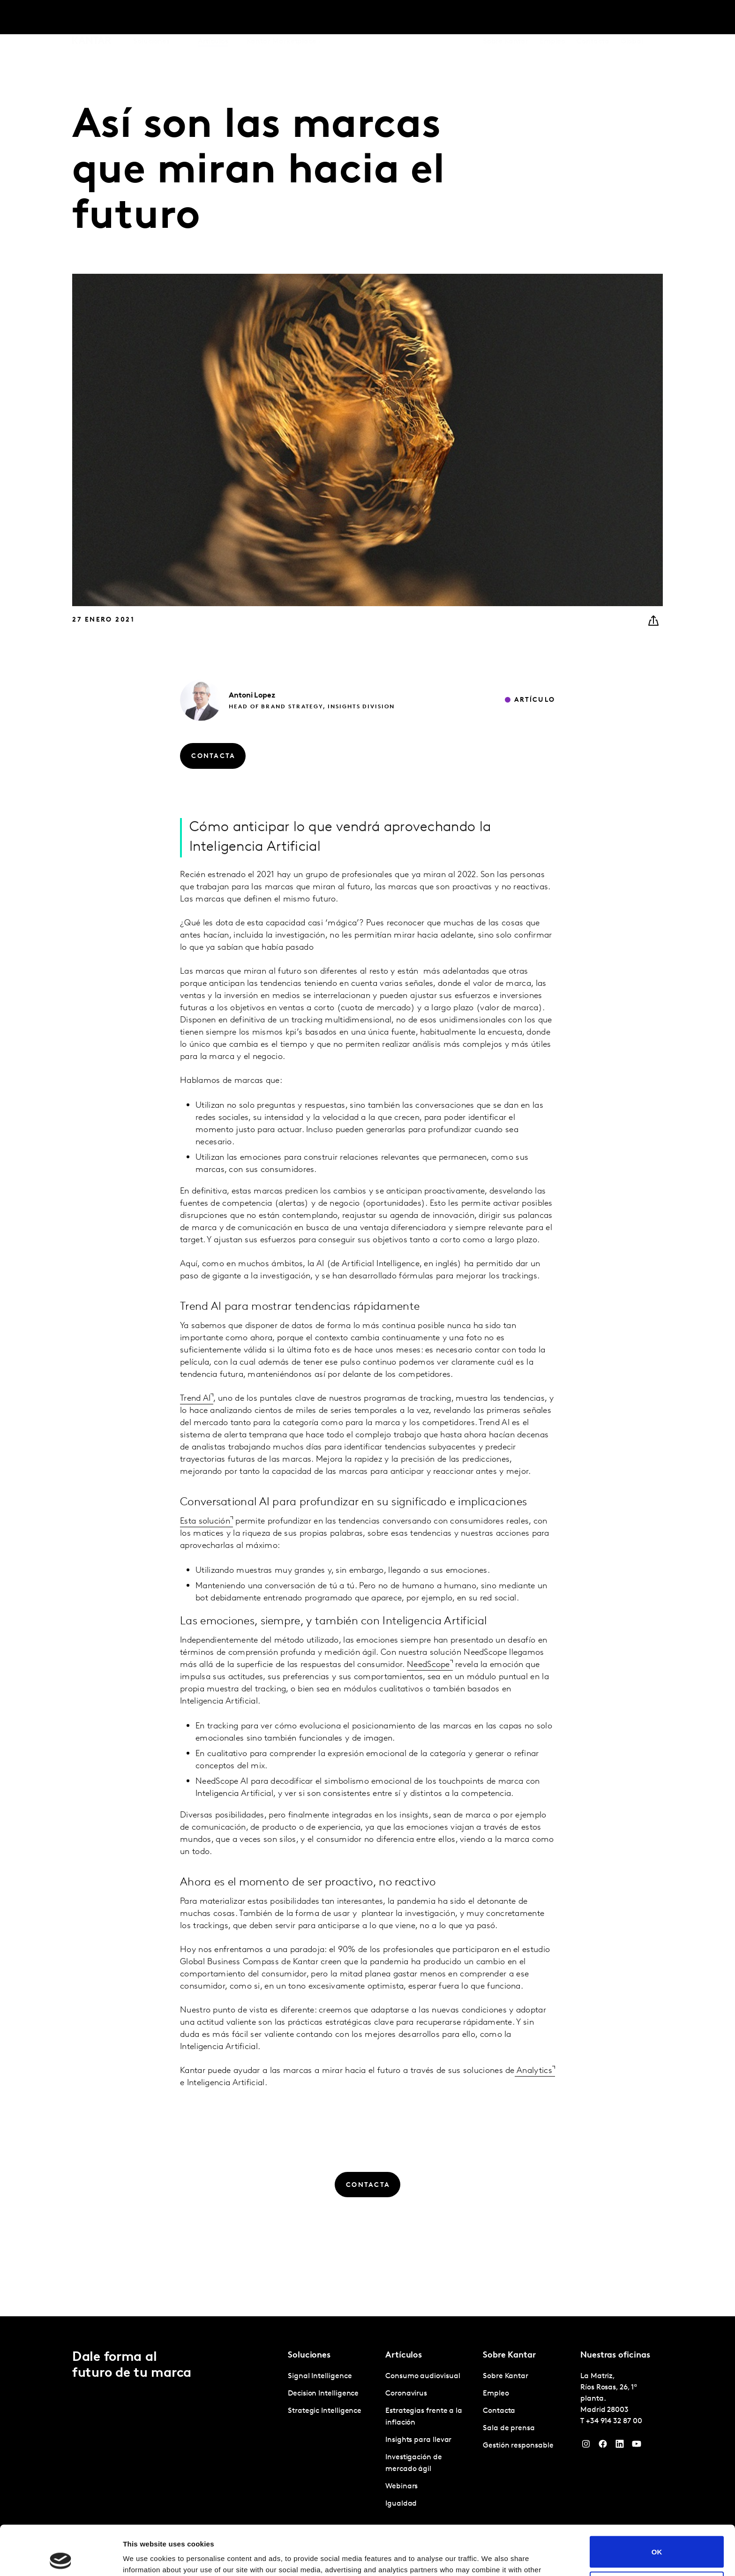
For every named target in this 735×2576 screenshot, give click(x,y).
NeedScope (428, 1697)
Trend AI (195, 1431)
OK (657, 2502)
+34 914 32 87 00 (614, 2421)
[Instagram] (586, 2446)
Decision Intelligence (323, 2393)
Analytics (533, 2103)
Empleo (553, 18)
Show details (144, 2557)
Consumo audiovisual (422, 2376)
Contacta (593, 18)
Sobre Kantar (505, 18)
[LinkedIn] (619, 2446)
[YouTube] (636, 2446)
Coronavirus (406, 2393)
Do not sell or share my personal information (657, 2538)
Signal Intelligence (320, 2376)
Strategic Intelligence (324, 2411)
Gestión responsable (518, 2445)
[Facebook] (602, 2446)
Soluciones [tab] (151, 18)
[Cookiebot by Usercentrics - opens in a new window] (61, 2558)
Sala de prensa (509, 2428)
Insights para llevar (418, 2440)
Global (632, 18)
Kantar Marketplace (281, 18)
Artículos (213, 18)
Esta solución (205, 1553)
